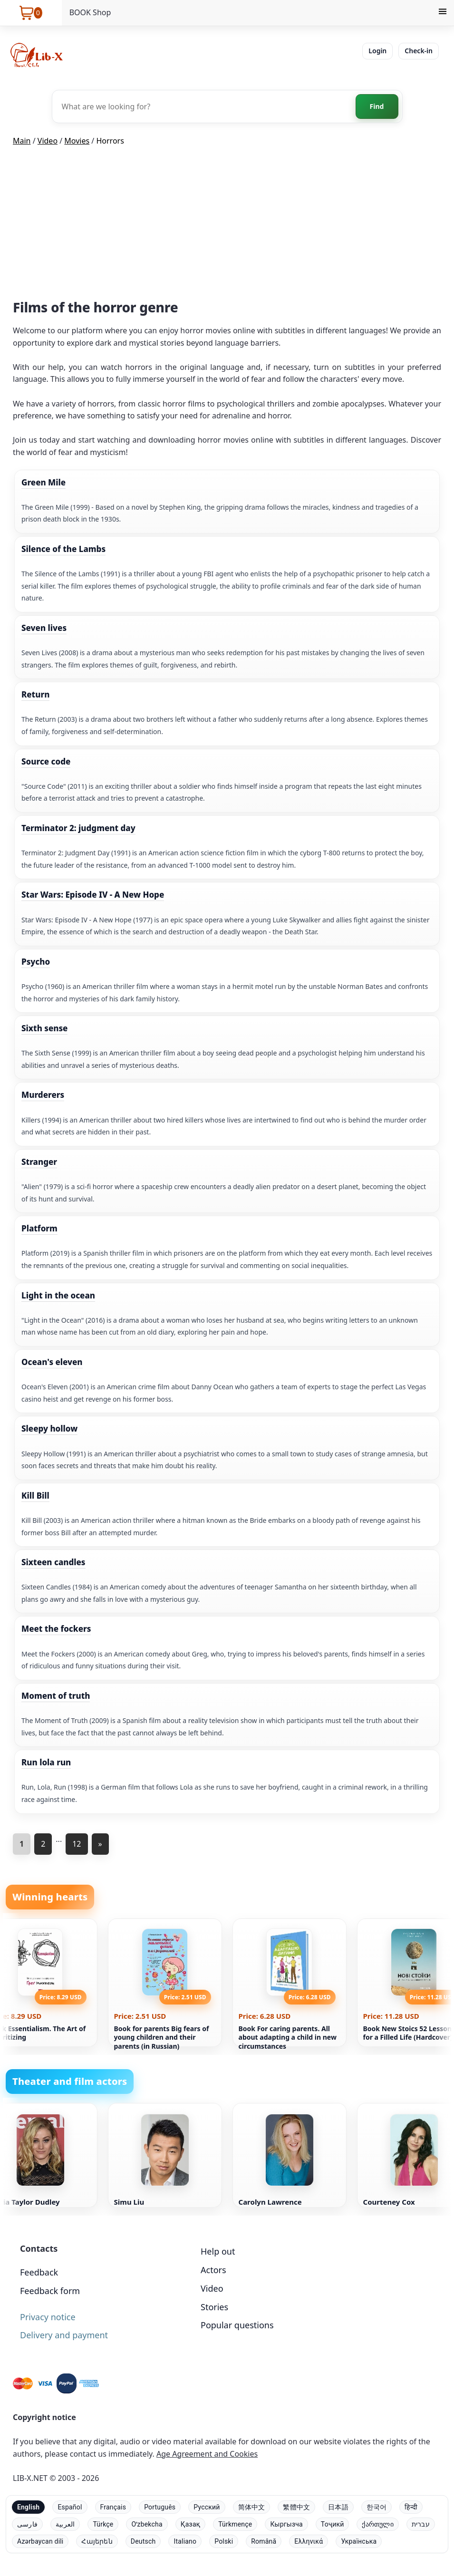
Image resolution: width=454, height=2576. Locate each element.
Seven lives (44, 627)
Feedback (39, 2272)
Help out (218, 2251)
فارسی (27, 2524)
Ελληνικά (308, 2541)
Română (263, 2541)
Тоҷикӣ (332, 2524)
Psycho (35, 961)
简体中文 (251, 2507)
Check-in (419, 50)
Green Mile (43, 482)
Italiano (185, 2541)
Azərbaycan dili (40, 2541)
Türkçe (103, 2524)
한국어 (377, 2507)
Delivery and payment (64, 2335)
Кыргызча (286, 2524)
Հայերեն (96, 2541)
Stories (214, 2307)
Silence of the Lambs (63, 548)
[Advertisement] (227, 225)
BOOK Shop (90, 12)
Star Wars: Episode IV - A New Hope (92, 894)
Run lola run (46, 1762)
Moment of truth (55, 1695)
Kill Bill (35, 1495)
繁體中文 (296, 2507)
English (28, 2507)
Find (377, 106)
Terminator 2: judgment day (78, 828)
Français (113, 2507)
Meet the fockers (56, 1628)
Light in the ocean (58, 1295)
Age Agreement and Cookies (207, 2454)
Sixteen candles (53, 1562)
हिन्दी (411, 2507)
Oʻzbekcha (146, 2524)
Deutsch (143, 2541)
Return (35, 694)
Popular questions (237, 2325)
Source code (45, 761)
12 (76, 1844)
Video (212, 2288)
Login (377, 50)
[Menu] (442, 13)
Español (70, 2507)
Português (159, 2507)
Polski (223, 2541)
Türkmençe (235, 2524)
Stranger (39, 1161)
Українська (359, 2541)
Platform (39, 1228)
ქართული (377, 2524)
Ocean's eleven (52, 1361)
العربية (65, 2524)
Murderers (42, 1094)
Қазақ (190, 2524)
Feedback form (50, 2290)
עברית (421, 2524)
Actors (213, 2270)
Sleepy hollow (49, 1428)
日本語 (338, 2507)
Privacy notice (48, 2317)
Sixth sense (44, 1028)
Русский (206, 2507)
